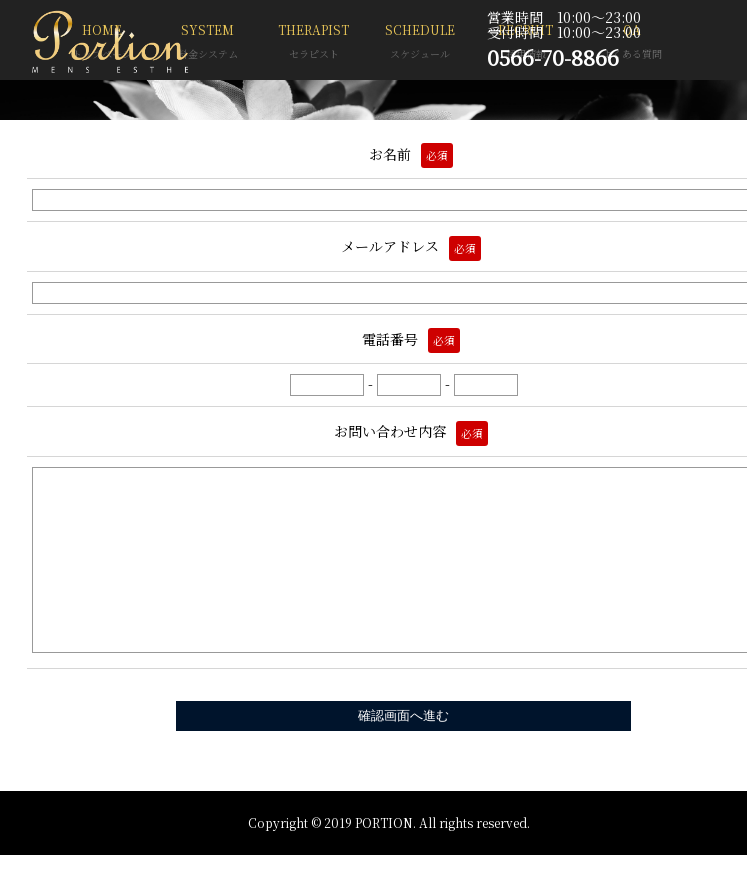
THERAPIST (314, 43)
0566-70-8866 (553, 57)
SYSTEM (208, 43)
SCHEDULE (420, 43)
